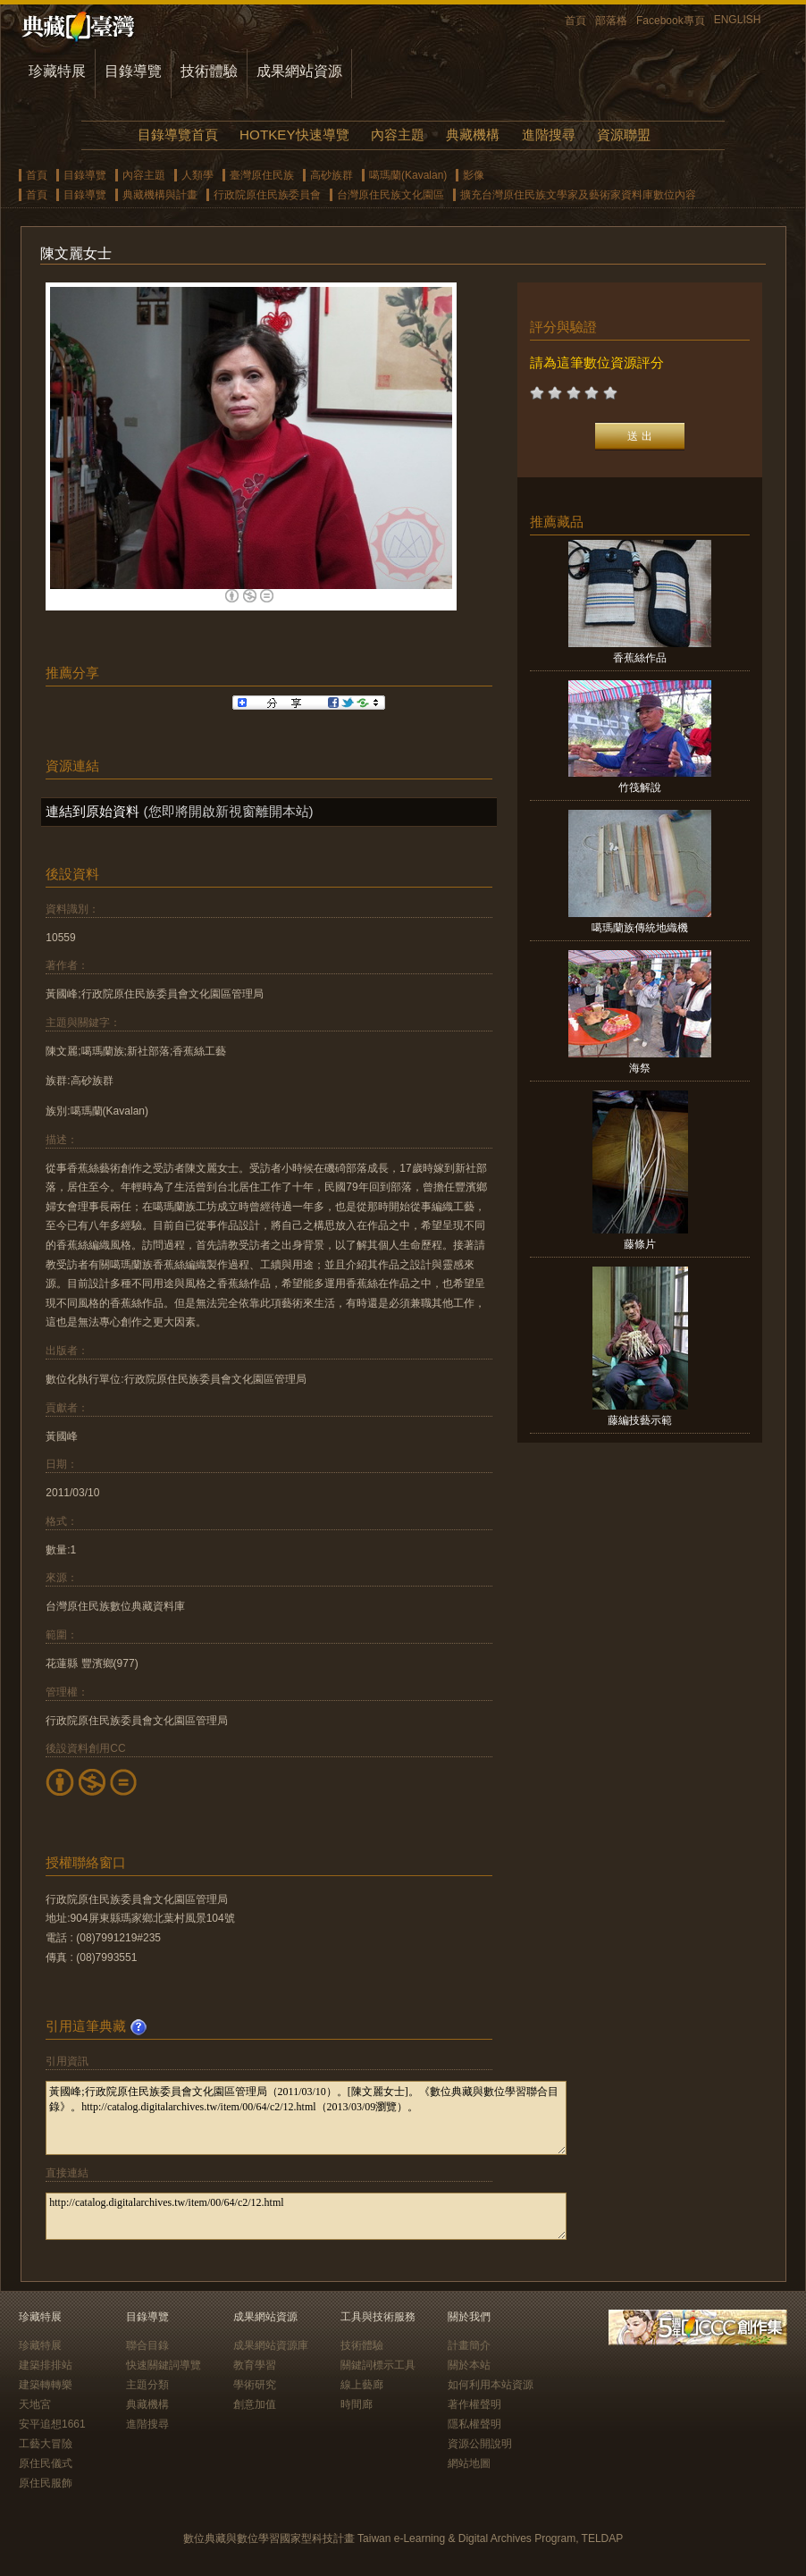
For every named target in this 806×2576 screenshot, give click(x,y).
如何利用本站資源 (490, 2384)
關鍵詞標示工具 (378, 2365)
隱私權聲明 (474, 2424)
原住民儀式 (45, 2463)
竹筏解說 (639, 787)
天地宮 (35, 2404)
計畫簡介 (469, 2345)
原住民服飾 (45, 2483)
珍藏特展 (57, 71)
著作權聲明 (474, 2404)
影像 (473, 175)
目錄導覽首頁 (178, 134)
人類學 (197, 175)
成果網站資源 (299, 71)
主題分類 (147, 2384)
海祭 (640, 1068)
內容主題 (397, 134)
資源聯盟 (624, 134)
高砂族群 (331, 175)
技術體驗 (209, 71)
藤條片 (640, 1244)
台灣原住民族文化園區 (390, 195)
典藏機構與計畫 (159, 195)
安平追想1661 (52, 2424)
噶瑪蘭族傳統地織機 (640, 928)
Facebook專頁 (670, 20)
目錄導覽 (133, 71)
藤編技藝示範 (640, 1420)
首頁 (575, 20)
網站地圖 (469, 2463)
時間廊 (356, 2404)
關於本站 (469, 2365)
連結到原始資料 (92, 811)
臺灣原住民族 (262, 175)
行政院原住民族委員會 (267, 195)
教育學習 (254, 2365)
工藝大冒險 (45, 2443)
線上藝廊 (361, 2384)
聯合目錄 (147, 2345)
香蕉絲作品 (640, 658)
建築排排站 (45, 2365)
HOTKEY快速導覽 (293, 134)
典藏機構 (473, 134)
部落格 (611, 20)
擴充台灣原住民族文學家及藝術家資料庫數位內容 (578, 195)
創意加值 (254, 2404)
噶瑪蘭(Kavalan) (408, 175)
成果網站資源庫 (270, 2345)
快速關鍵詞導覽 (163, 2365)
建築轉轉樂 (45, 2384)
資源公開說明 (480, 2443)
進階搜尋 (548, 134)
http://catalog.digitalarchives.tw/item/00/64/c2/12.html (306, 2216)
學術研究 (254, 2384)
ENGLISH (737, 19)
